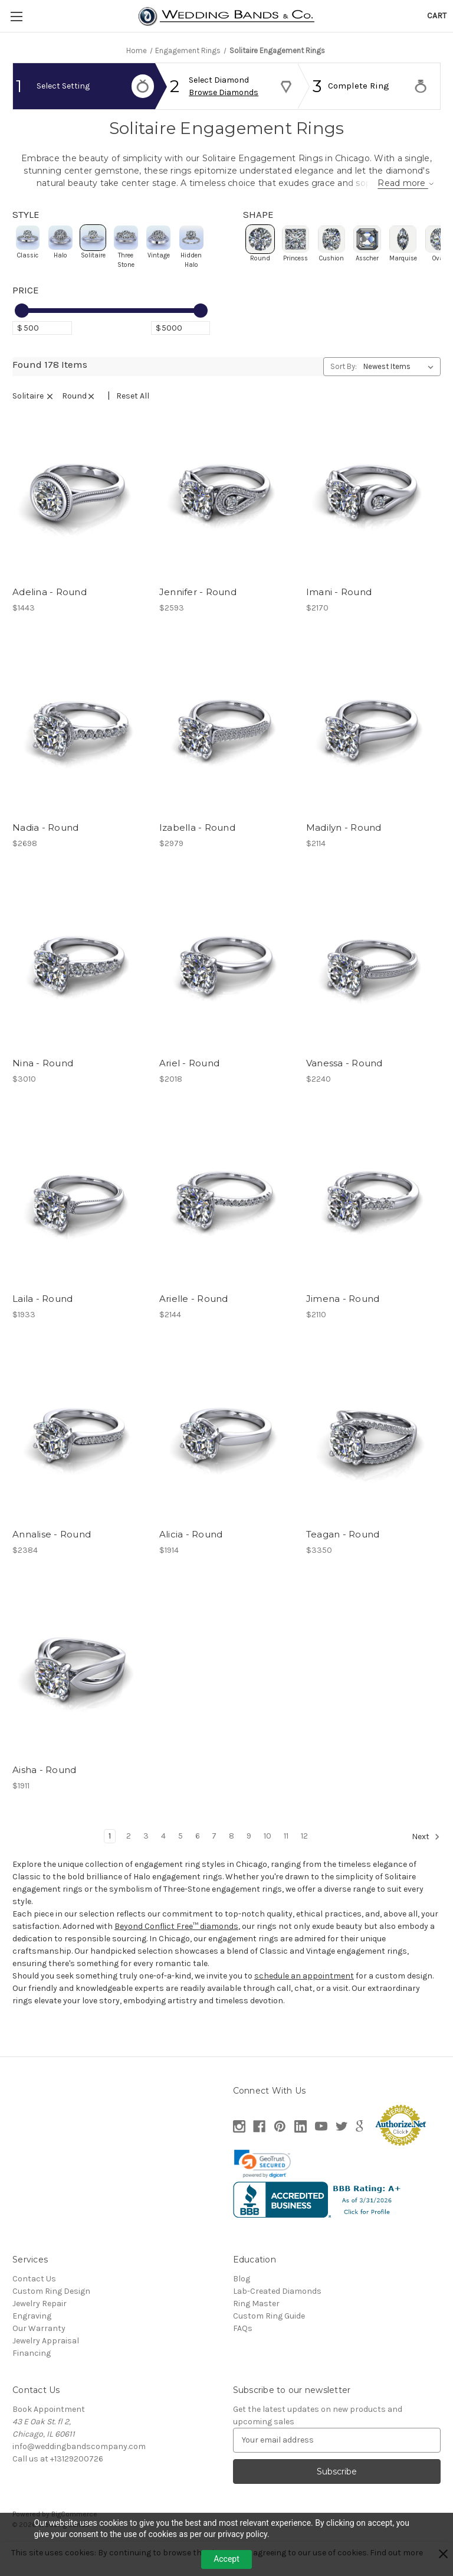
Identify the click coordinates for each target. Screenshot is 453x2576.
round (82, 417)
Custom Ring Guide (269, 2337)
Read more (369, 195)
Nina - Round (42, 1085)
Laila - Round (42, 1320)
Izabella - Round (197, 849)
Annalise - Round (51, 1556)
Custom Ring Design (51, 2312)
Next (426, 1858)
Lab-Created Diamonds (277, 2312)
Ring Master (256, 2325)
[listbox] (401, 388)
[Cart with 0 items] (437, 15)
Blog (241, 2300)
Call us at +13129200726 (57, 2480)
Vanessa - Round (344, 1085)
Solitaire (37, 417)
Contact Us (34, 2300)
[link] (262, 2185)
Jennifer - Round (198, 613)
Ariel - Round (189, 1085)
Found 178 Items (49, 385)
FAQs (242, 2350)
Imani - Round (339, 613)
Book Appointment (48, 2430)
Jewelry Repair (39, 2325)
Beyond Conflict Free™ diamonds (176, 1947)
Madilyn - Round (344, 849)
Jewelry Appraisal (45, 2362)
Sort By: (343, 387)
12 (304, 1857)
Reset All (132, 417)
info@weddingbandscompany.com (79, 2468)
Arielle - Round (193, 1320)
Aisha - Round (44, 1791)
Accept (226, 2559)
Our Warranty (38, 2350)
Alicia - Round (191, 1556)
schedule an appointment (304, 1997)
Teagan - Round (343, 1556)
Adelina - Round (49, 613)
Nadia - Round (45, 849)
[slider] (22, 332)
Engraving (31, 2337)
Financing (31, 2374)
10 (267, 1857)
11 (286, 1857)
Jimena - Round (343, 1320)
